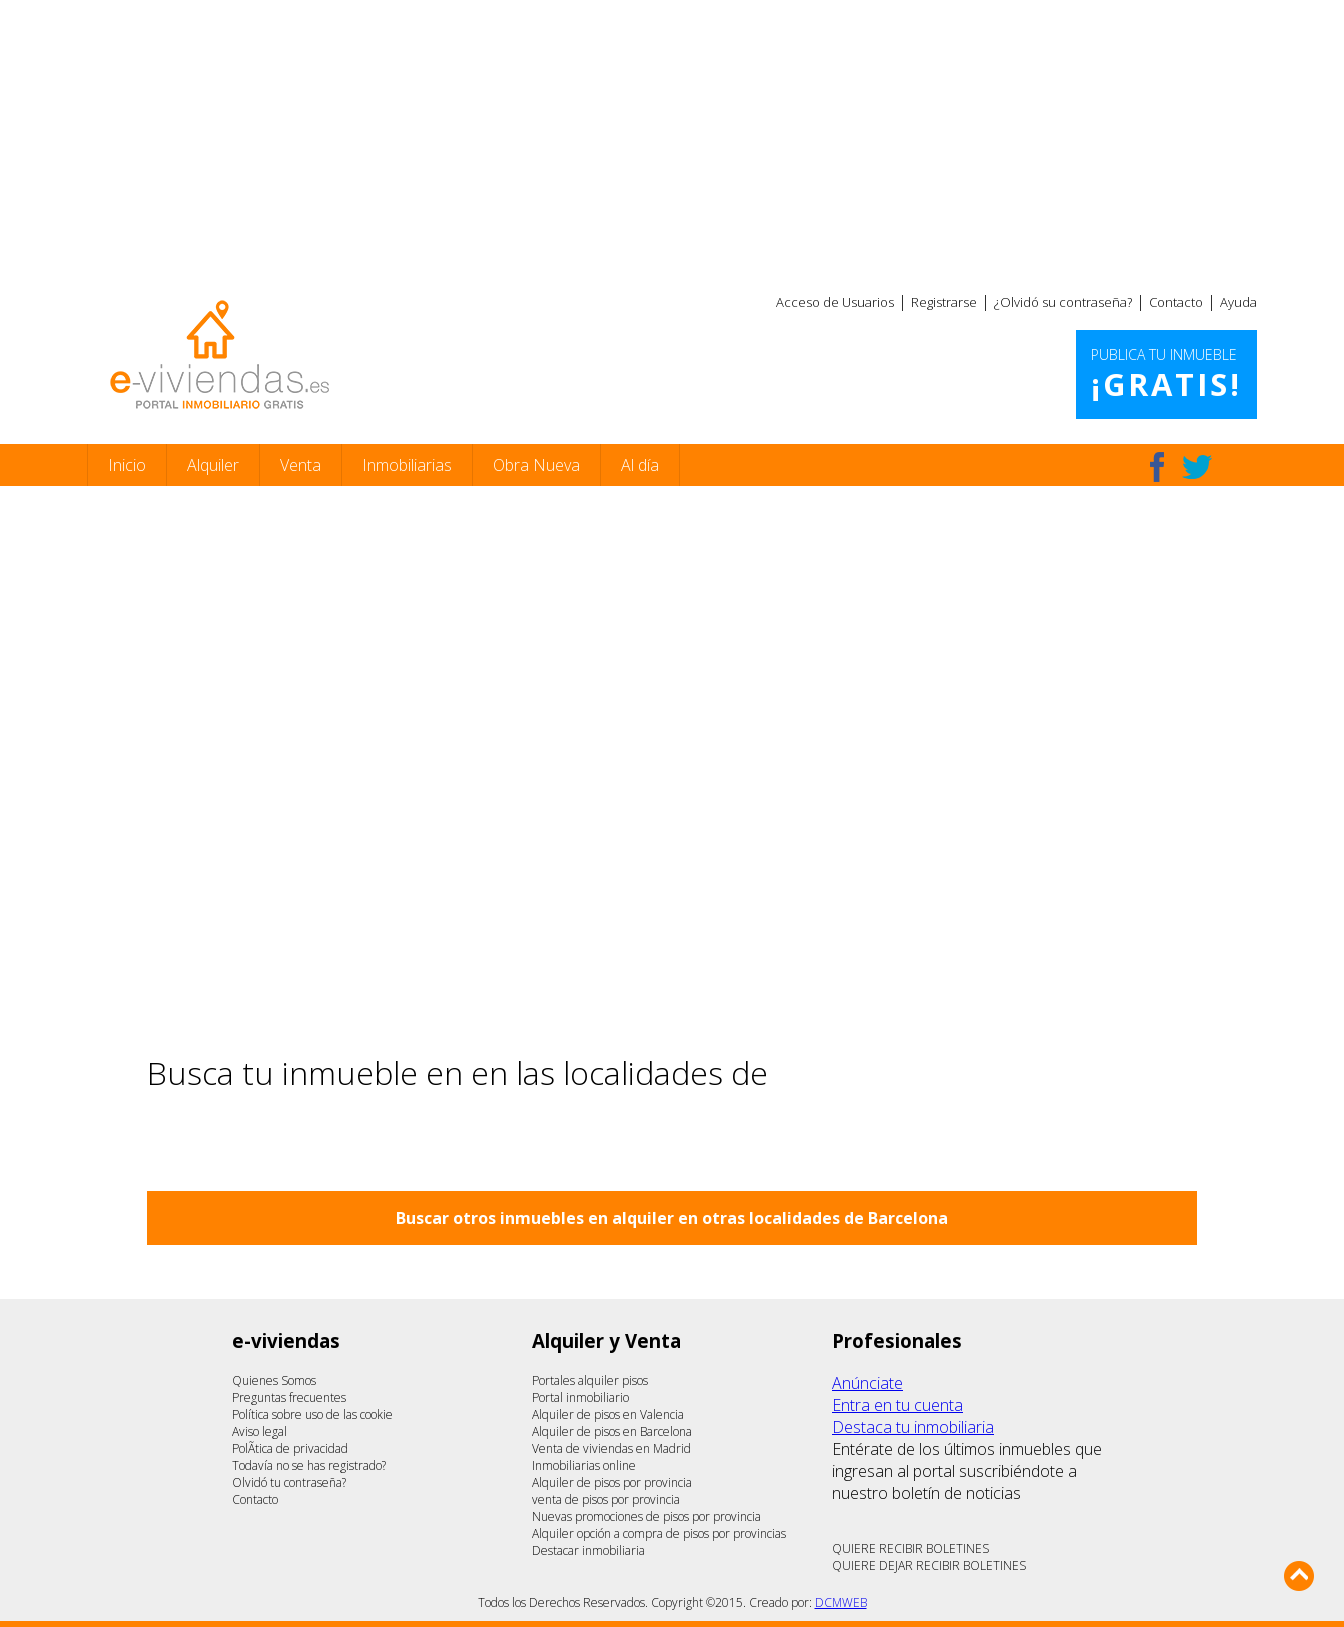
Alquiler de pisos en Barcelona (612, 1431)
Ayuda (1238, 302)
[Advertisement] (672, 140)
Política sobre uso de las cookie (312, 1414)
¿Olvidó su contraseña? (1063, 302)
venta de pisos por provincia (606, 1499)
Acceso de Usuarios (835, 302)
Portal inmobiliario (580, 1397)
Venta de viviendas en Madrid (611, 1448)
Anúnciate (867, 1383)
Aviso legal (259, 1431)
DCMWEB (841, 1602)
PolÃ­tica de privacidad (290, 1448)
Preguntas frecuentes (289, 1397)
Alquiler (213, 465)
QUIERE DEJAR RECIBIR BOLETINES (929, 1565)
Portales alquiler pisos (590, 1380)
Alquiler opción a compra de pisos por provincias (659, 1533)
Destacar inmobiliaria (588, 1550)
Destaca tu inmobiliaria (913, 1427)
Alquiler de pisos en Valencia (608, 1414)
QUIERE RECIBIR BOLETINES (910, 1548)
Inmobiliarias (407, 465)
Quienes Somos (274, 1380)
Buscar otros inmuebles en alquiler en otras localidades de (672, 1218)
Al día (640, 465)
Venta (300, 465)
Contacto (1176, 302)
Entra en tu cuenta (897, 1405)
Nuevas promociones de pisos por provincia (646, 1516)
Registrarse (944, 302)
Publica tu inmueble (1166, 375)
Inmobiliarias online (584, 1465)
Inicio (127, 465)
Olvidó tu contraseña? (289, 1482)
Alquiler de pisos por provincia (612, 1482)
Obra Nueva (536, 465)
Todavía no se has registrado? (309, 1465)
